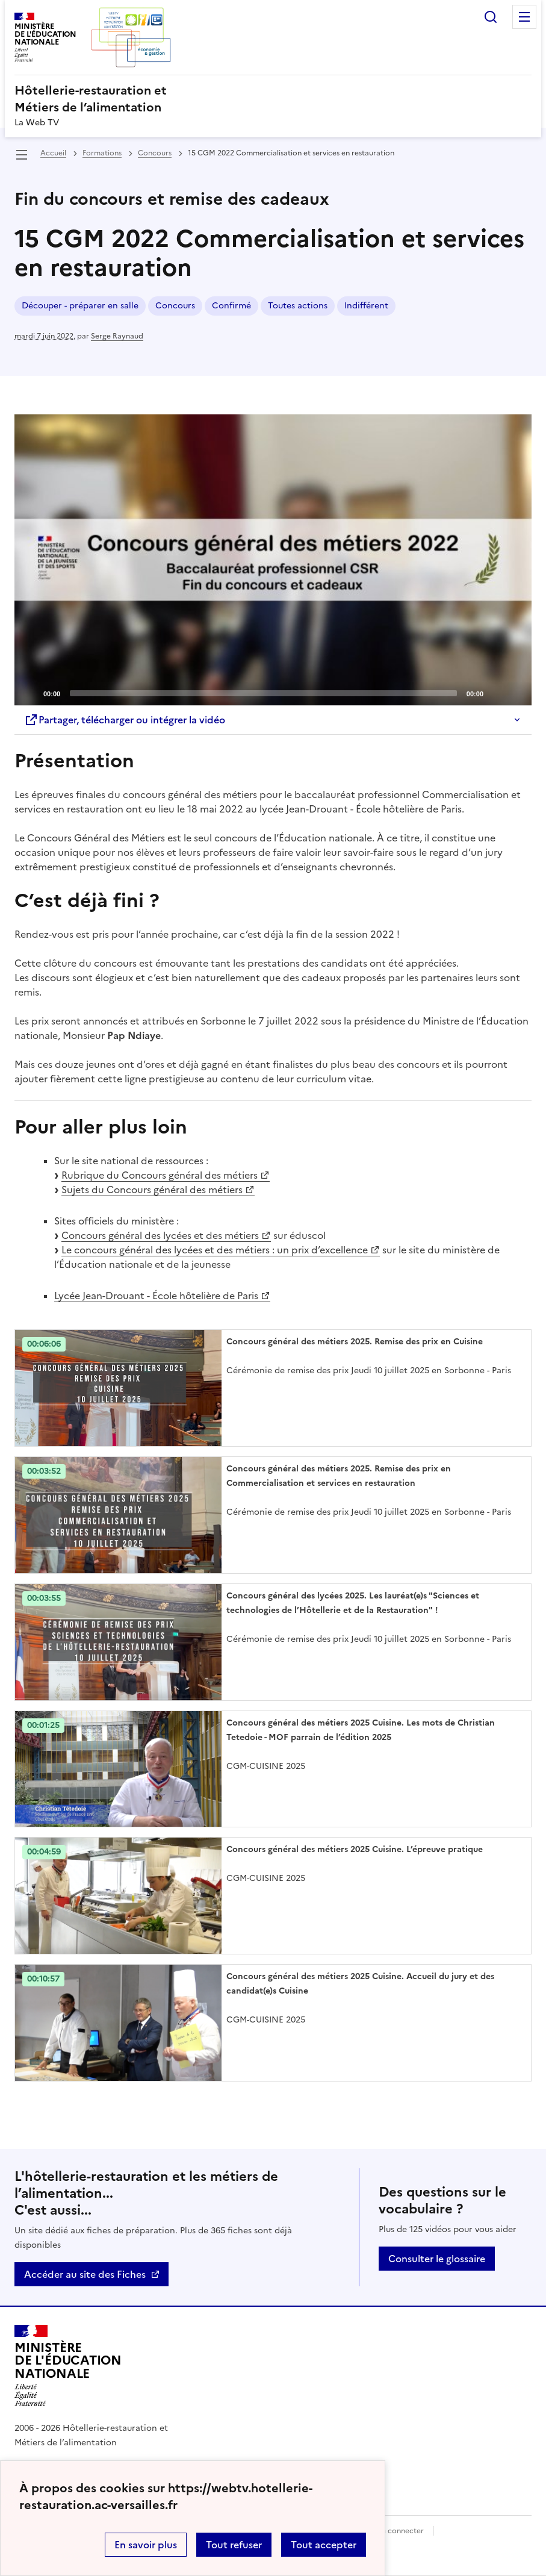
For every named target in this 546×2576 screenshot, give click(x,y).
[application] (273, 559)
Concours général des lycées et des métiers (160, 1235)
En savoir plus (145, 2544)
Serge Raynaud (117, 336)
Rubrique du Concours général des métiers (159, 1175)
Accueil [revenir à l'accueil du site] (53, 153)
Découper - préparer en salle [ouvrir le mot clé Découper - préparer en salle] (80, 305)
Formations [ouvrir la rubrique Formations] (102, 153)
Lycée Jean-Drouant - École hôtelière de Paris (156, 1295)
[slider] (263, 693)
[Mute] (496, 692)
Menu (524, 17)
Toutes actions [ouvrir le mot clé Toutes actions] (297, 305)
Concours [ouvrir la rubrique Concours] (155, 153)
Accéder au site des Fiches (85, 2274)
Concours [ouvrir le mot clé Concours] (175, 305)
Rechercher (491, 17)
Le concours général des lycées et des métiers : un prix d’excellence (214, 1250)
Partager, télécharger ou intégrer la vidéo (124, 720)
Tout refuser (234, 2544)
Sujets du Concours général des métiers (152, 1189)
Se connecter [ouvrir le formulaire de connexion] (400, 2530)
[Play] (273, 560)
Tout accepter (323, 2544)
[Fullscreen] (515, 692)
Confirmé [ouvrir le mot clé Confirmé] (231, 305)
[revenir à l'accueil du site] (273, 99)
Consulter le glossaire (436, 2258)
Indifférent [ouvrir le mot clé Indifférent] (366, 305)
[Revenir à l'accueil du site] (68, 2366)
